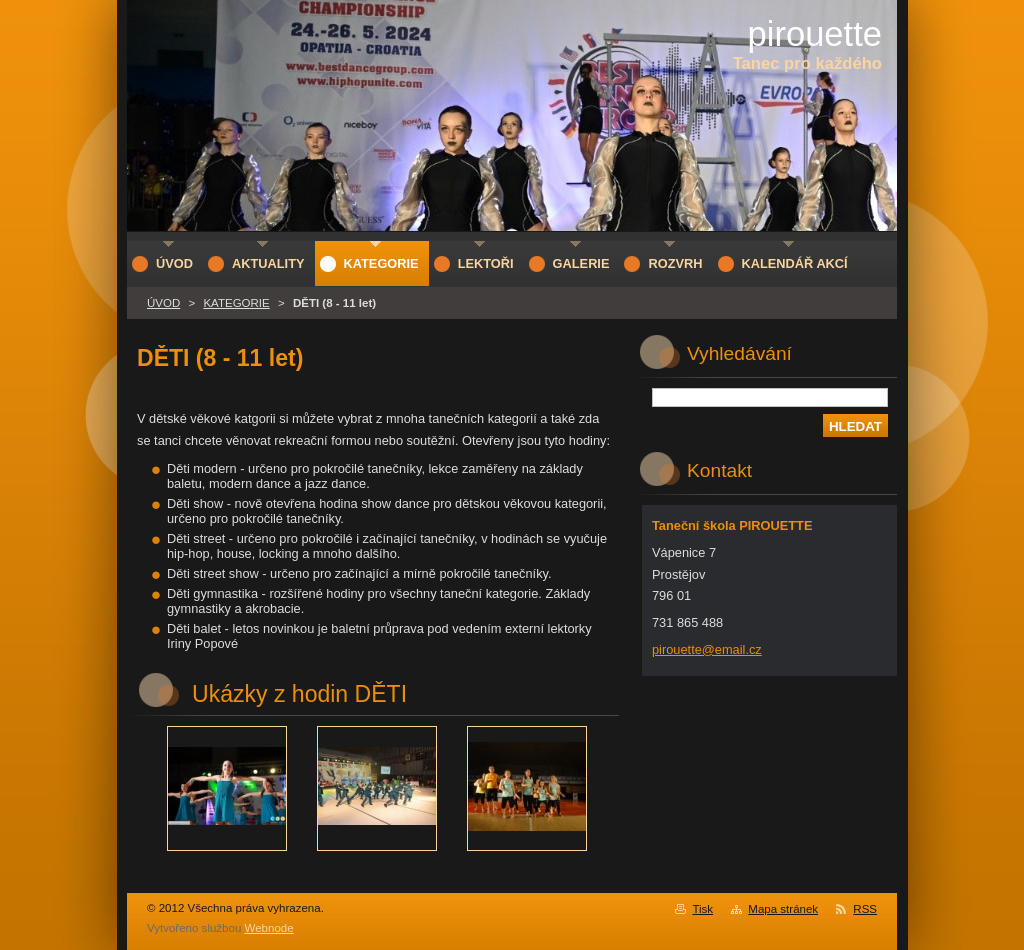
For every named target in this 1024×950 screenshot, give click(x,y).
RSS (865, 909)
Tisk (702, 909)
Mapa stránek (783, 909)
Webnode (269, 928)
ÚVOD (163, 303)
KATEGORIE (236, 303)
